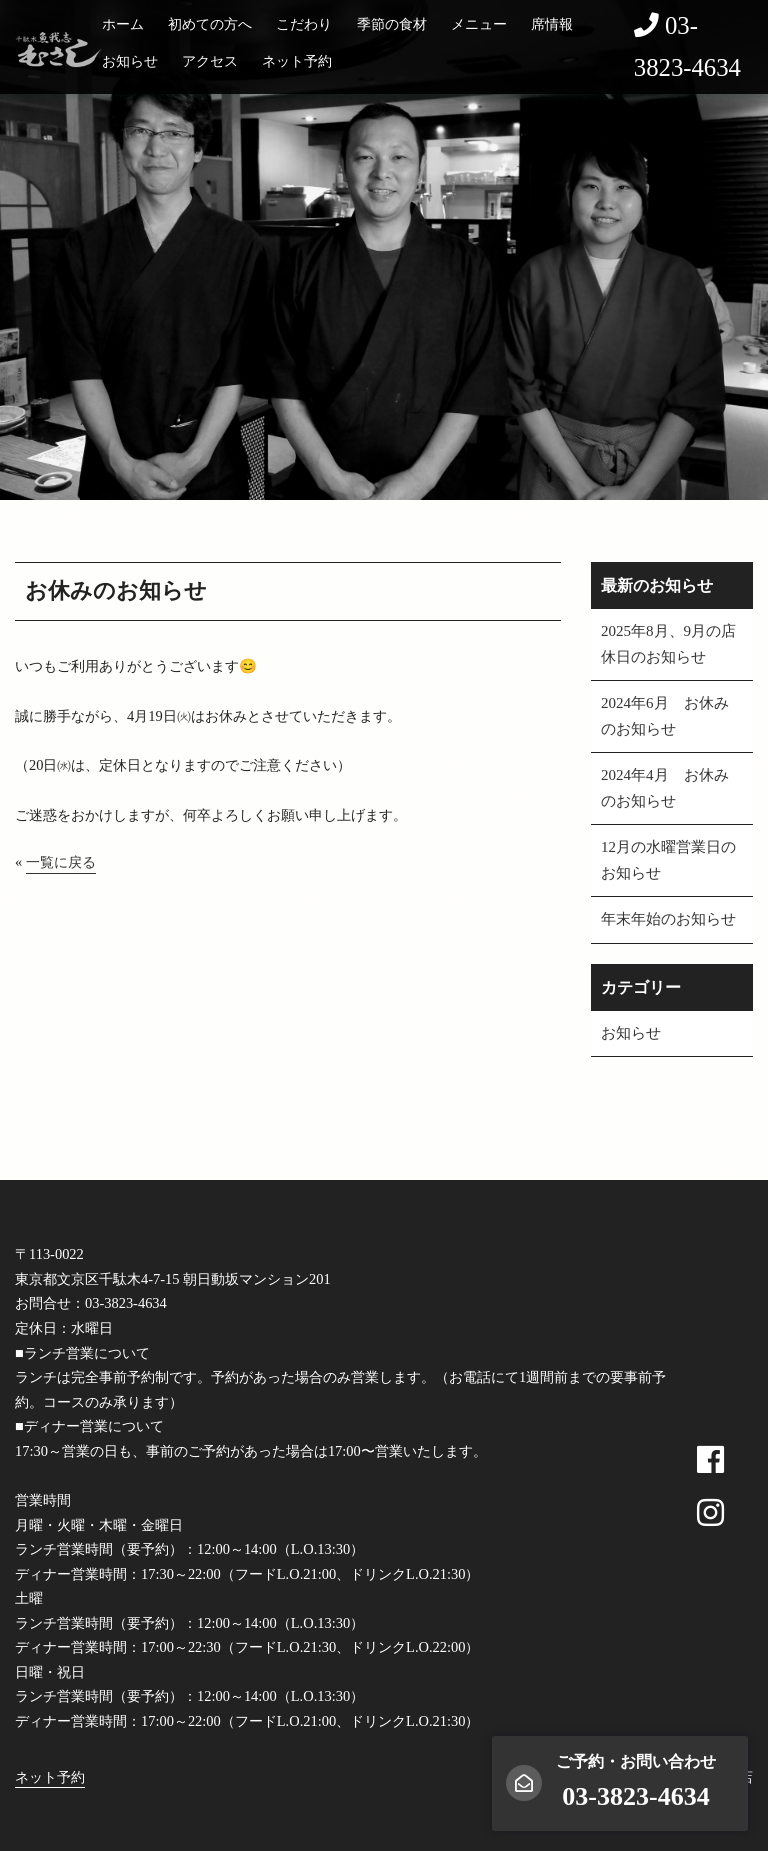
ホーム (123, 24)
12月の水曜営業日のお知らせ (668, 860)
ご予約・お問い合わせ (636, 1782)
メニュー (479, 24)
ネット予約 (297, 61)
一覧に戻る (61, 862)
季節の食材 (392, 24)
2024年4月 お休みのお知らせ (665, 788)
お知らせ (130, 61)
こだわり (304, 24)
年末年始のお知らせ (668, 919)
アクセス (210, 61)
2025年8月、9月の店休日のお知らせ (668, 644)
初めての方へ (210, 24)
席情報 (552, 24)
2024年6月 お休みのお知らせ (665, 716)
